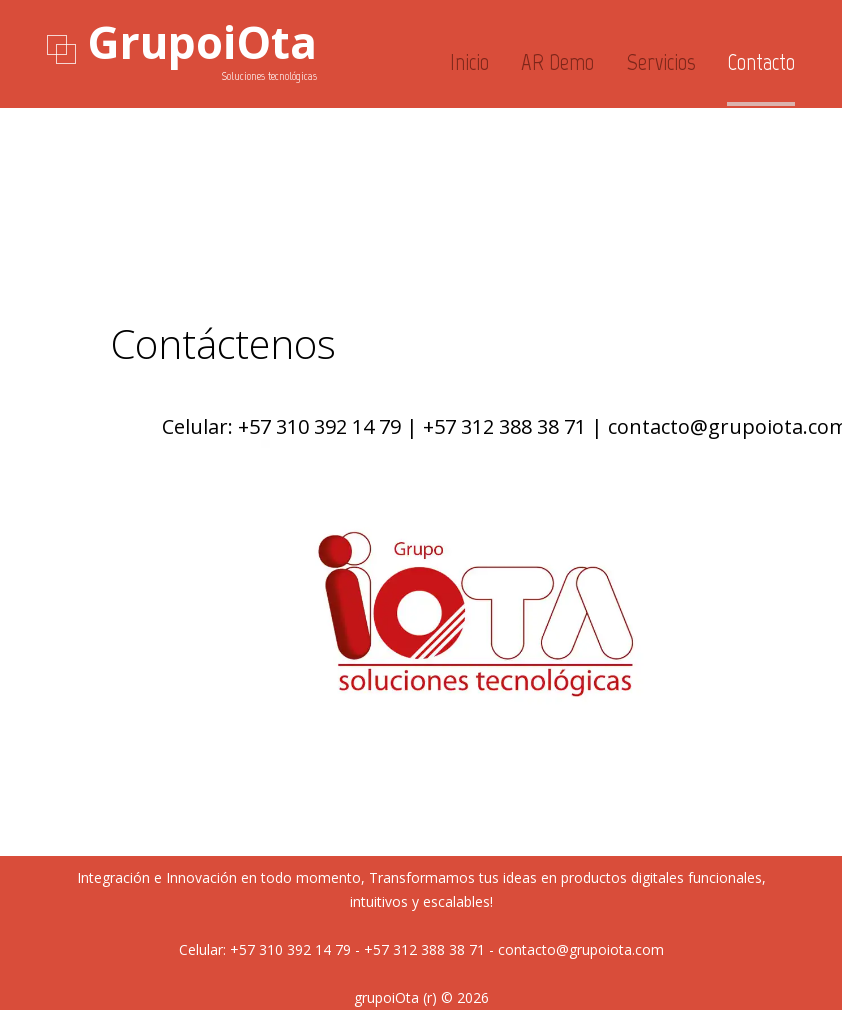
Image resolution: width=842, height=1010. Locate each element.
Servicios (661, 62)
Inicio (469, 62)
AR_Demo (557, 62)
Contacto (761, 62)
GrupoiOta (202, 42)
